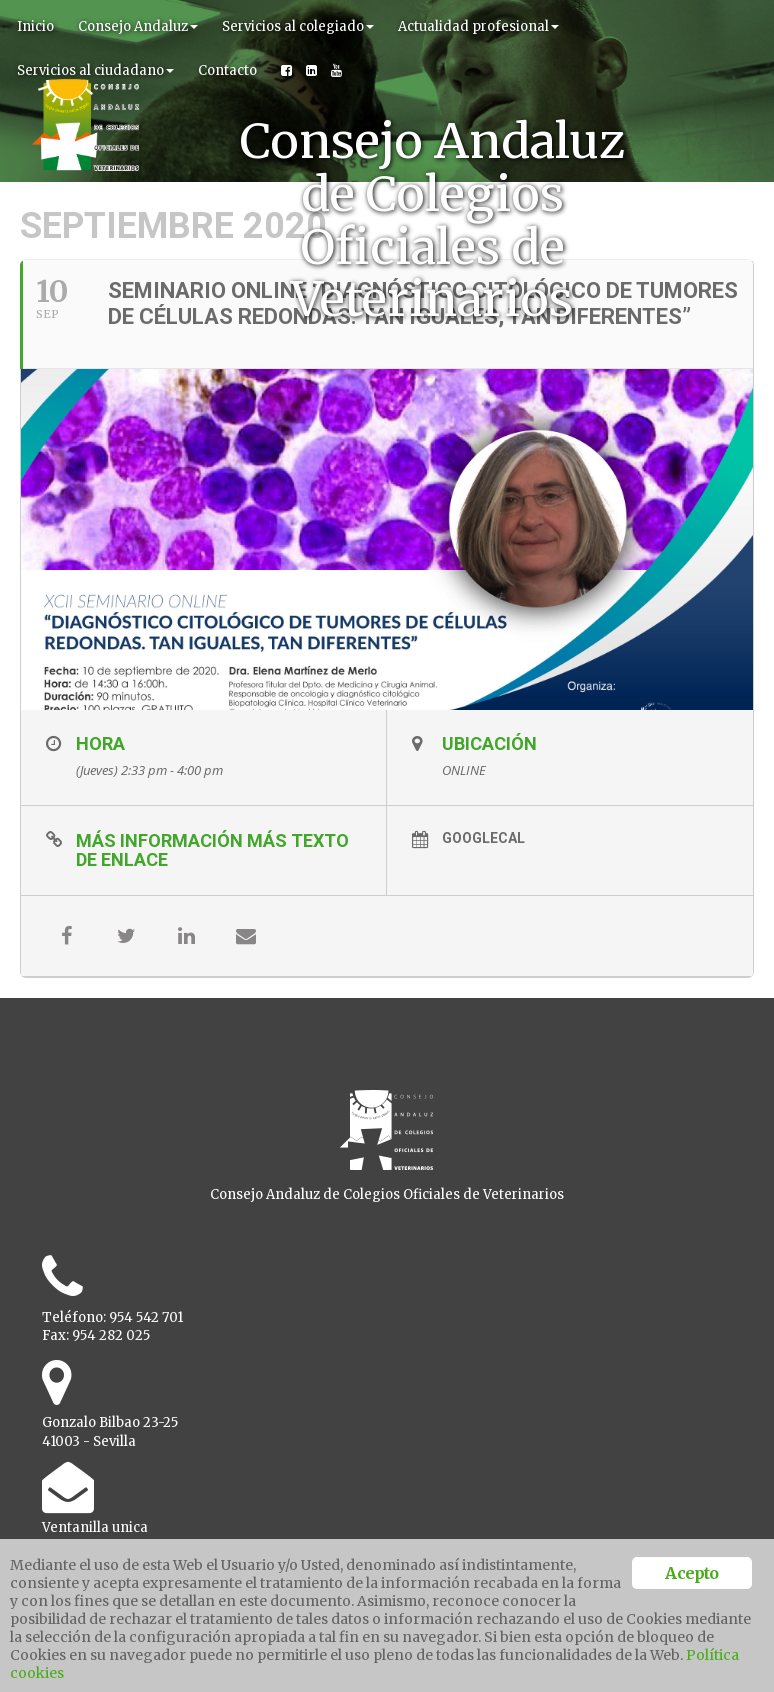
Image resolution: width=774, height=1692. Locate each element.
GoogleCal (483, 838)
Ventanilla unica (95, 1527)
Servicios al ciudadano (95, 70)
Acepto (691, 1573)
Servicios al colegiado (298, 26)
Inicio (35, 26)
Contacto (227, 70)
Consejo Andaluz (138, 26)
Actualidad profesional (478, 26)
